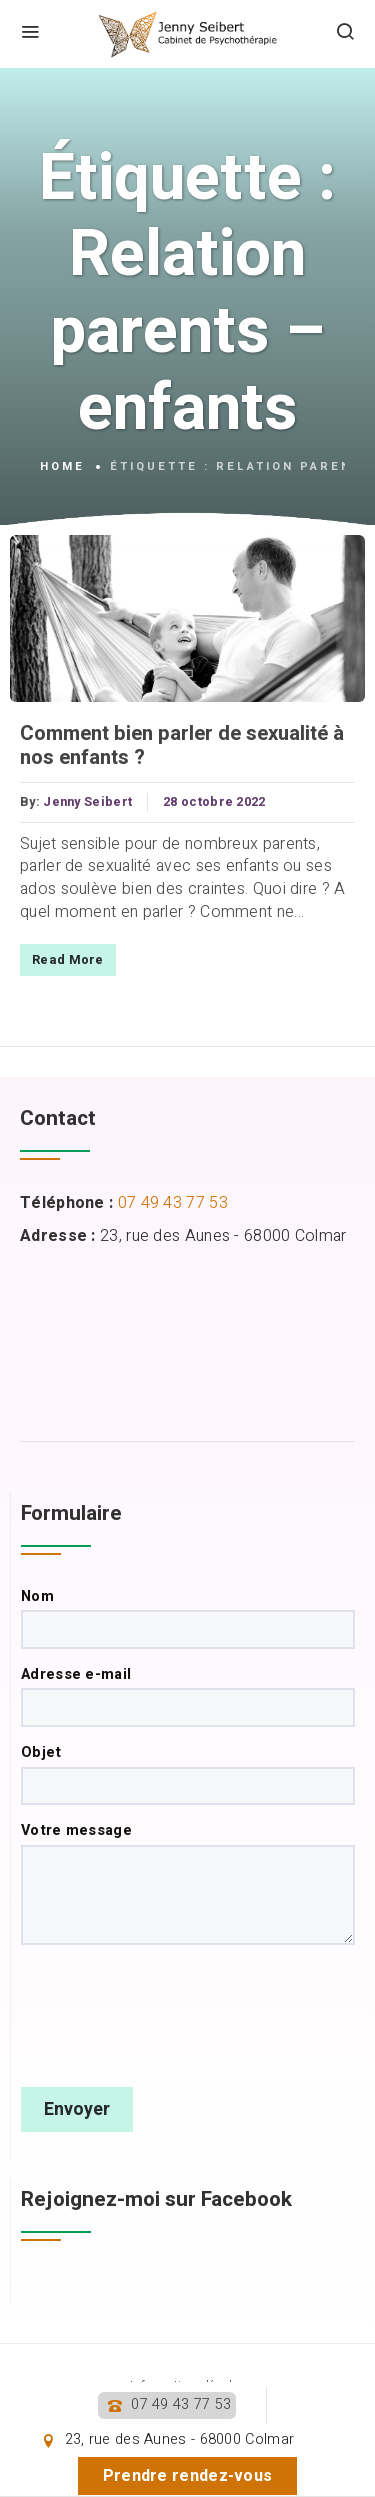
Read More (68, 960)
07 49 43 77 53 (181, 2405)
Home (62, 467)
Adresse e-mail (188, 1696)
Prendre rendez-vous (188, 2476)
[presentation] (173, 2016)
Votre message (188, 1883)
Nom (188, 1618)
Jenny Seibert (87, 802)
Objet (188, 1774)
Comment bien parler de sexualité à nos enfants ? (182, 746)
